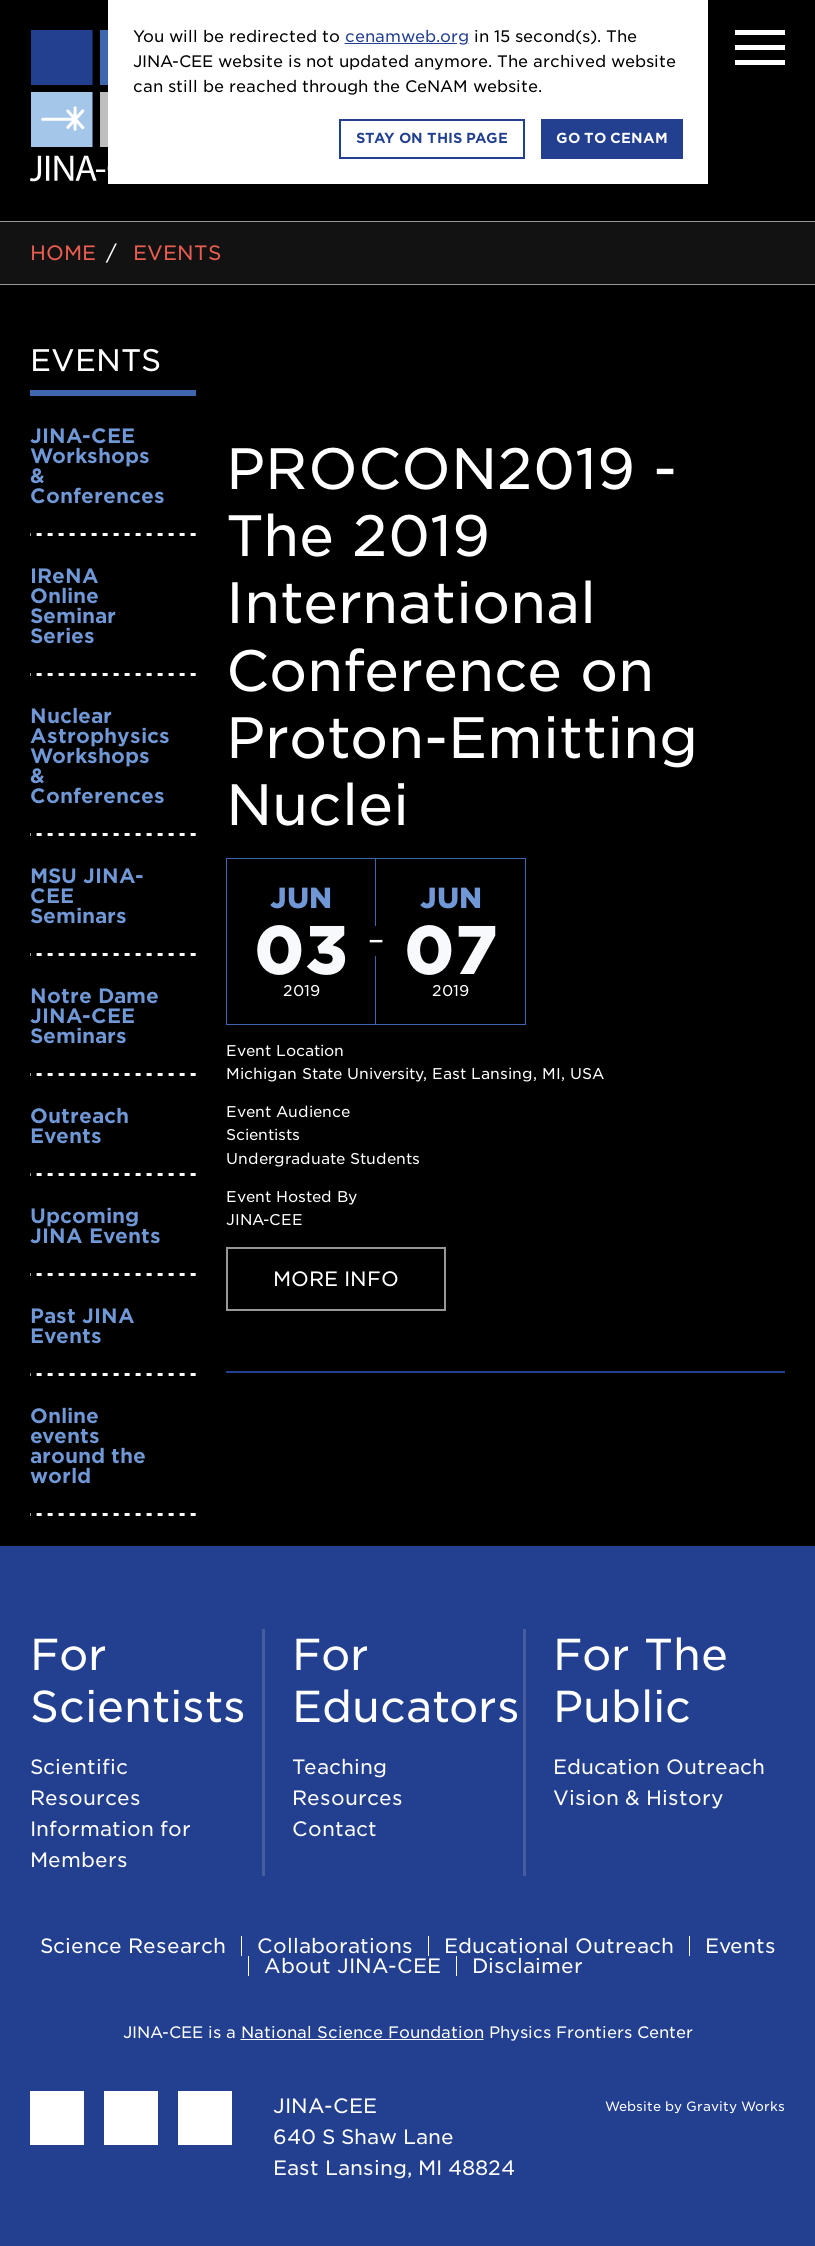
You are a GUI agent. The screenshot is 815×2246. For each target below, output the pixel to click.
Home (63, 253)
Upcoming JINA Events (95, 1226)
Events (177, 253)
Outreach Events (79, 1126)
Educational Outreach (559, 1946)
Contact (334, 1829)
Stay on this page (432, 138)
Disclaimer (527, 1966)
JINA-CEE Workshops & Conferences (97, 466)
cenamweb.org (407, 36)
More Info (336, 1279)
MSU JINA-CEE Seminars (87, 896)
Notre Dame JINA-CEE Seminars (94, 1016)
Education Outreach (659, 1767)
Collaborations (335, 1946)
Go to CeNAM (612, 138)
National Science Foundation (362, 2032)
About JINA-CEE (352, 1966)
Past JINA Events (82, 1326)
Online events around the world (88, 1446)
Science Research (133, 1946)
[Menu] (760, 47)
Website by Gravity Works (670, 2106)
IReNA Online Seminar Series (73, 606)
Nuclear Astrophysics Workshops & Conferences (100, 756)
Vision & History (638, 1798)
